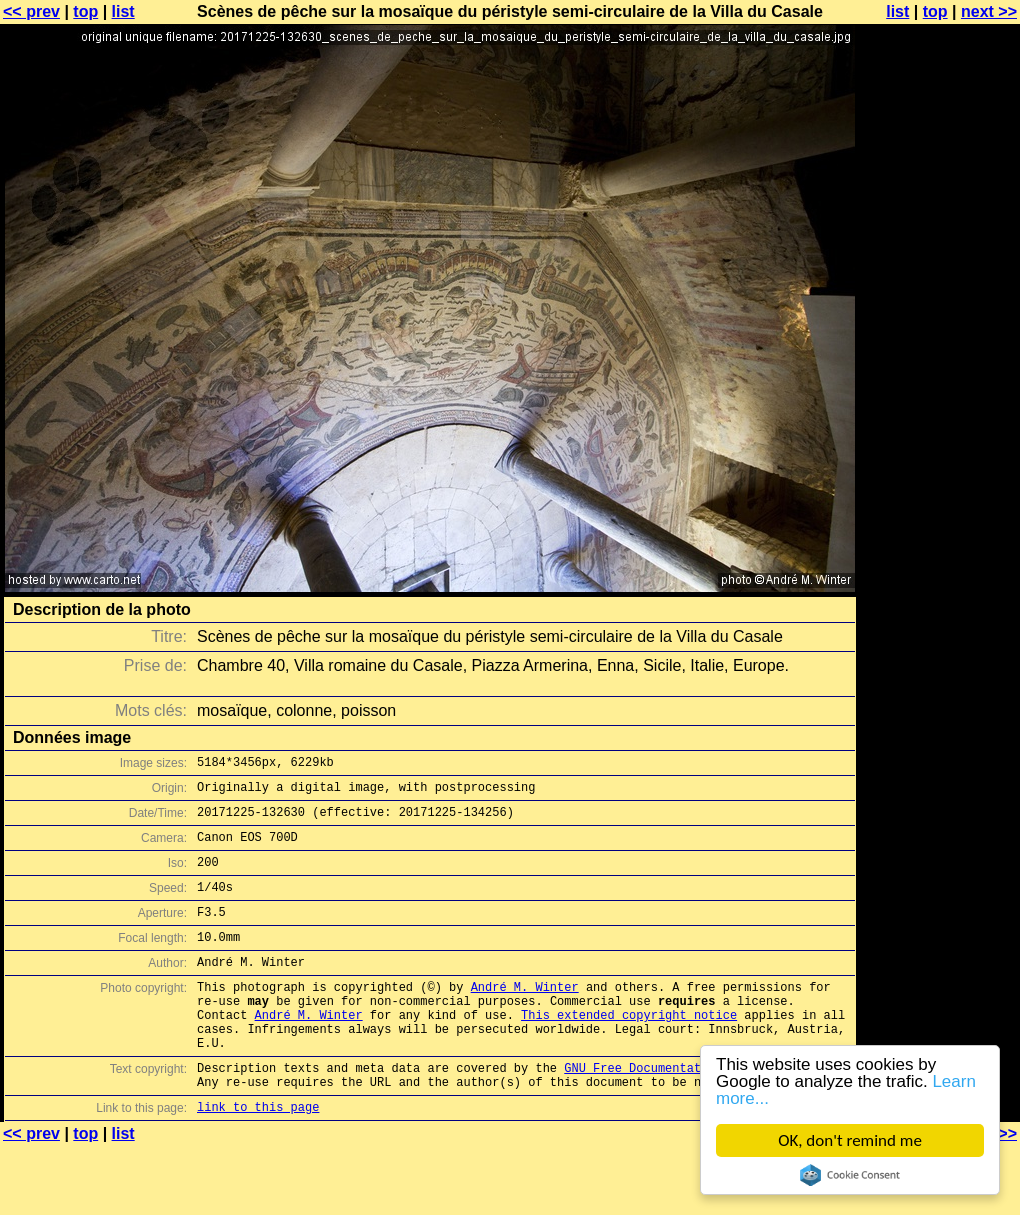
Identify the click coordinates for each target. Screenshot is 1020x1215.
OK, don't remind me (850, 1140)
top (85, 11)
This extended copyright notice (629, 1050)
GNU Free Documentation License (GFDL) (697, 1112)
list (123, 11)
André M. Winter (525, 1016)
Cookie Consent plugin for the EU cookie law (850, 1175)
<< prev (31, 11)
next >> (989, 11)
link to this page (258, 1157)
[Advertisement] (939, 495)
